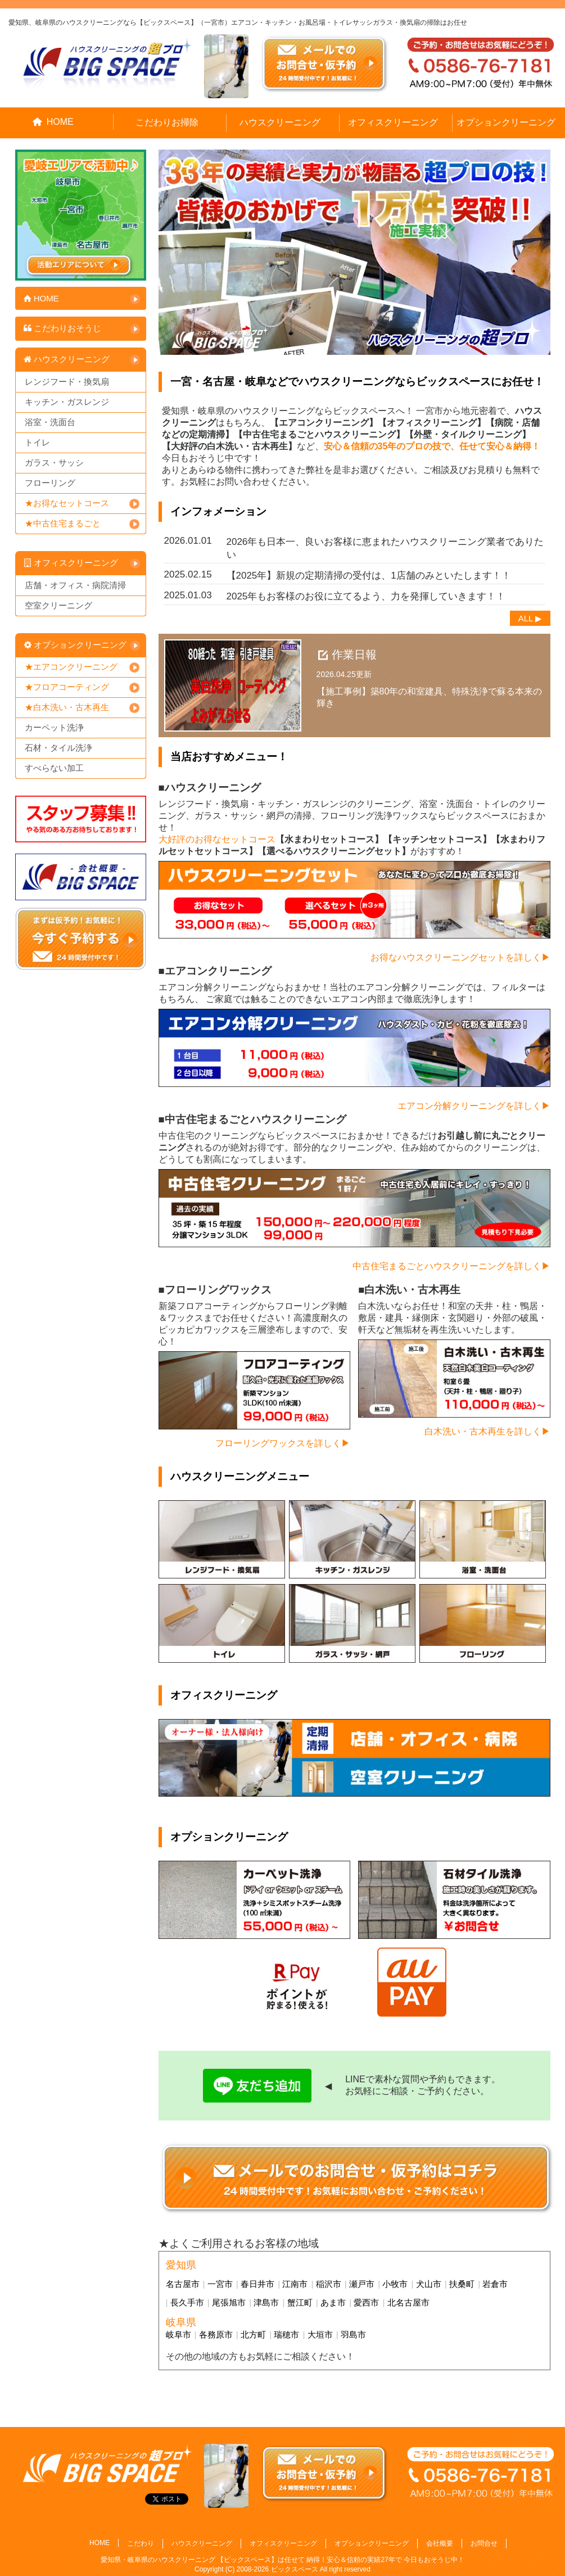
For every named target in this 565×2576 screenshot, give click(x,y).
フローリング (50, 483)
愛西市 (366, 2302)
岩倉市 (495, 2284)
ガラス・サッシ (54, 462)
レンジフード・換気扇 (67, 381)
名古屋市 (183, 2284)
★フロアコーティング (67, 687)
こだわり (140, 2543)
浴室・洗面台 (50, 422)
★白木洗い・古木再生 (67, 707)
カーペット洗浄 (54, 727)
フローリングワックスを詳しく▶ (282, 1443)
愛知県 (181, 2265)
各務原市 (216, 2334)
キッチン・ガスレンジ (67, 402)
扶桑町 (461, 2284)
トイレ (37, 442)
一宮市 (220, 2284)
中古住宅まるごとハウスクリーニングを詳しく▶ (451, 1266)
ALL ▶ (530, 618)
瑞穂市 (286, 2334)
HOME (53, 122)
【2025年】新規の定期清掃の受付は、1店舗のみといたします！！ (369, 575)
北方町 (253, 2334)
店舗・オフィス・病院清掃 (75, 585)
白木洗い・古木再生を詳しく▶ (487, 1431)
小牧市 (395, 2284)
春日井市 (257, 2284)
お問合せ (484, 2543)
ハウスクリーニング (279, 122)
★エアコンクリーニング (71, 666)
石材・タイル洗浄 (58, 747)
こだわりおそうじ (61, 328)
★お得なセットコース (67, 503)
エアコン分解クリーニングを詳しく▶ (473, 1106)
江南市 (295, 2284)
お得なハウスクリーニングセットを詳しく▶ (460, 957)
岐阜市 (178, 2334)
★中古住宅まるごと (63, 523)
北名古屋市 (408, 2302)
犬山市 (428, 2284)
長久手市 (187, 2302)
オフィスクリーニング (393, 122)
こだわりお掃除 (166, 122)
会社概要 (439, 2543)
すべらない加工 (54, 768)
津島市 (266, 2302)
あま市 (333, 2302)
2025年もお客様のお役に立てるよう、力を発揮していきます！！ (366, 596)
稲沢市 (328, 2284)
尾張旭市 (229, 2302)
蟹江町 (300, 2302)
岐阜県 (181, 2322)
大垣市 (320, 2334)
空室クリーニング (58, 605)
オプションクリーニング (505, 122)
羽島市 (353, 2334)
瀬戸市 (361, 2284)
